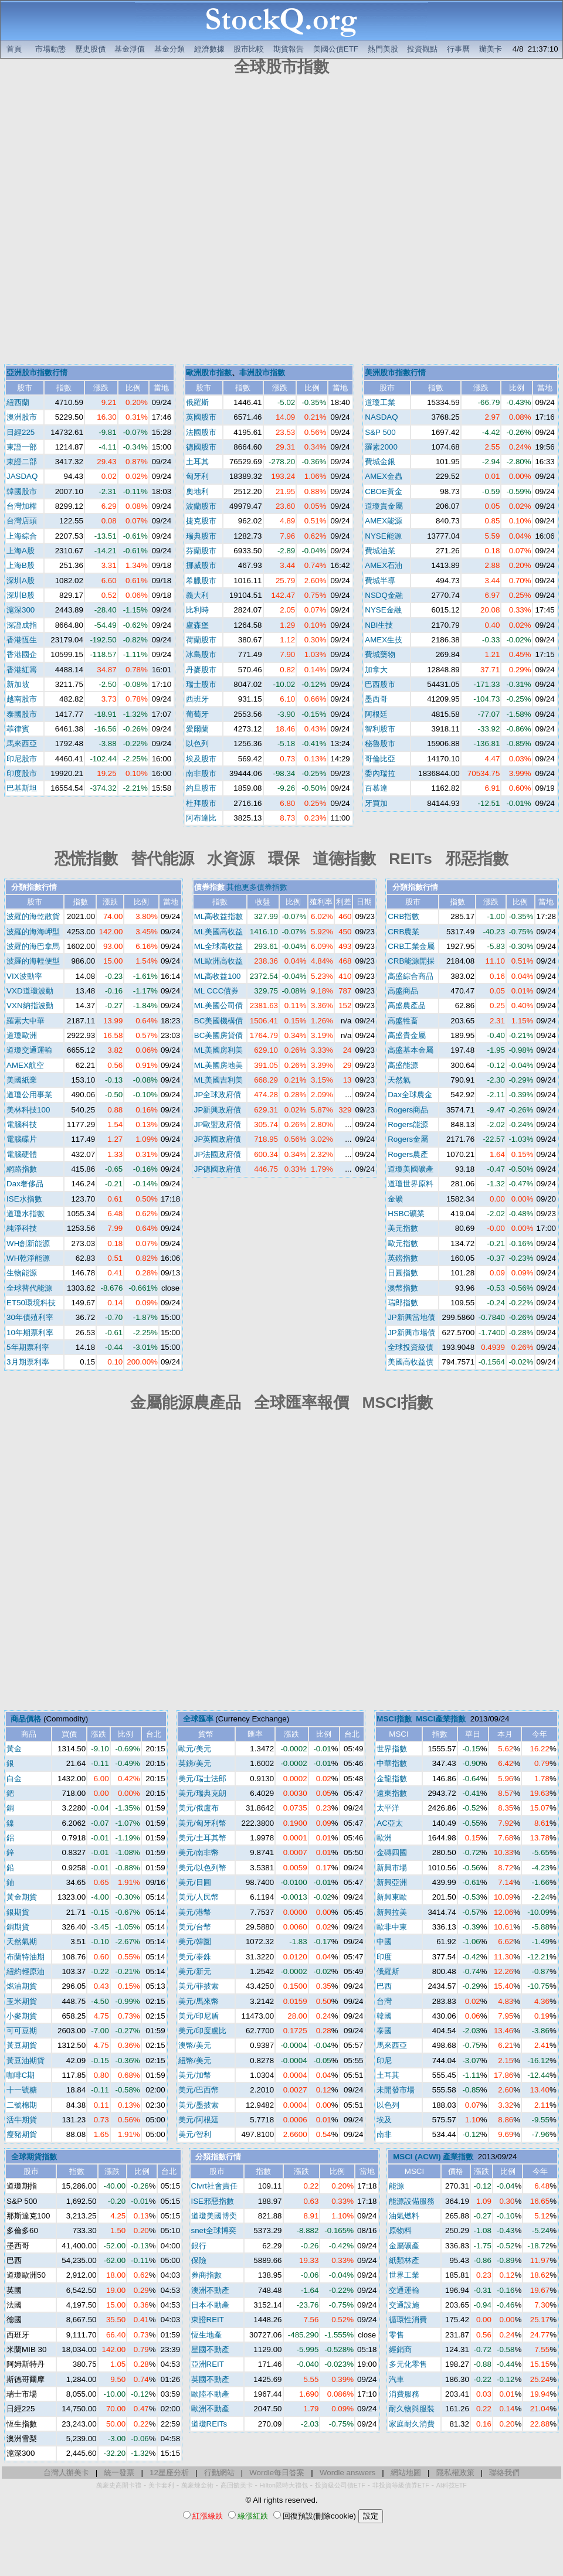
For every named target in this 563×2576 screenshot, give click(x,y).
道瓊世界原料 (410, 1183)
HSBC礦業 (406, 1213)
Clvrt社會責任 (214, 2186)
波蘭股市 (201, 506)
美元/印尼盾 (198, 2016)
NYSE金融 (383, 609)
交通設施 (404, 2305)
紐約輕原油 (25, 1971)
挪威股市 (201, 565)
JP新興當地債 (411, 1317)
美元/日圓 (194, 1882)
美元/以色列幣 (202, 1867)
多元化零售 (408, 2364)
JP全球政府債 (218, 1094)
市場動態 (50, 49)
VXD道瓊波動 (29, 990)
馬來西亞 (21, 743)
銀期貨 (17, 1912)
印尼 (384, 2060)
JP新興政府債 (218, 1109)
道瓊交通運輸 (29, 1050)
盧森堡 (197, 625)
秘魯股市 (380, 743)
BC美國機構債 (218, 1020)
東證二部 (21, 461)
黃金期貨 (21, 1897)
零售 (396, 2334)
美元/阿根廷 (198, 2119)
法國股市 (201, 432)
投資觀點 (422, 49)
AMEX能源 (383, 520)
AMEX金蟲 (383, 476)
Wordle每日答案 (276, 2472)
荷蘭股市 (201, 639)
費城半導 (380, 580)
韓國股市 (21, 491)
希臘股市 (201, 580)
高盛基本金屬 (410, 1050)
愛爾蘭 (197, 728)
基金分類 (169, 49)
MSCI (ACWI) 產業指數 (433, 2156)
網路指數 (21, 1169)
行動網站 (219, 2472)
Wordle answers (347, 2472)
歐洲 (384, 1837)
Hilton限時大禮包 (284, 2485)
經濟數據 (209, 49)
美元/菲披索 (198, 1986)
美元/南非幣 (198, 1852)
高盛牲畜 (403, 1020)
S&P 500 (380, 432)
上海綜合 (21, 536)
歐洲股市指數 (209, 372)
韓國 (384, 2016)
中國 (384, 1941)
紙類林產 (404, 2260)
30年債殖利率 (29, 1317)
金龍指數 (392, 1778)
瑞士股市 (201, 684)
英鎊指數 (403, 1258)
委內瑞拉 (380, 773)
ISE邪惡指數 (212, 2201)
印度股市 (21, 773)
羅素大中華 (25, 1020)
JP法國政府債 (218, 1154)
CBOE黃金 (383, 491)
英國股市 (201, 417)
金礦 (395, 1199)
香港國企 (21, 654)
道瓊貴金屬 (384, 506)
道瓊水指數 (25, 1213)
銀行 (198, 2245)
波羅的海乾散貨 (33, 916)
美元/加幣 (194, 2075)
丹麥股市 (201, 669)
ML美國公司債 (218, 1005)
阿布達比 (201, 818)
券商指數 (206, 2275)
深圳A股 (20, 580)
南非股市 (201, 773)
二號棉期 (21, 2105)
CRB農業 (403, 931)
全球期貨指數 (34, 2156)
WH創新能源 (28, 1243)
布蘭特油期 (25, 1956)
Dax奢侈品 (24, 1183)
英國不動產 (210, 2379)
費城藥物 (380, 654)
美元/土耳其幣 (202, 1837)
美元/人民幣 (198, 1897)
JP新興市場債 (411, 1332)
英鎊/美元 (194, 1763)
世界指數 (392, 1748)
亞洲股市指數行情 (36, 372)
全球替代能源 (29, 1288)
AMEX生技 (383, 639)
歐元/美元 (194, 1748)
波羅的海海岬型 (33, 931)
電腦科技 (21, 1124)
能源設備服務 (412, 2201)
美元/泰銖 (194, 1956)
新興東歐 (392, 1897)
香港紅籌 (21, 669)
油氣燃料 (404, 2215)
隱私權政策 (455, 2472)
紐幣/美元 (194, 2060)
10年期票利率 (29, 1332)
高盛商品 (403, 990)
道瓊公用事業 (29, 1094)
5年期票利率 (27, 1347)
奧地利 (197, 491)
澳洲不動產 (210, 2290)
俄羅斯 (197, 402)
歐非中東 (392, 1926)
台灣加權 (21, 506)
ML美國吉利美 (218, 1080)
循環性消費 (408, 2319)
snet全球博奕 (213, 2230)
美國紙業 (21, 1080)
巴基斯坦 (21, 788)
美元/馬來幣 (198, 2001)
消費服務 (404, 2394)
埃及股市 (201, 758)
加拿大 (376, 669)
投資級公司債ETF (340, 2485)
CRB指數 (403, 916)
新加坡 (17, 684)
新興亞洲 (392, 1882)
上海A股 (20, 550)
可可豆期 (21, 2030)
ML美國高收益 (218, 931)
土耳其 (197, 461)
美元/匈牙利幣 (202, 1823)
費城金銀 (380, 461)
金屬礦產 (404, 2245)
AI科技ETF (451, 2485)
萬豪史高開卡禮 (118, 2485)
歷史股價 (90, 49)
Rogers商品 (408, 1109)
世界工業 (404, 2275)
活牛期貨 (21, 2119)
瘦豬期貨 (21, 2134)
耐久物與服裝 (412, 2408)
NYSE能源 (383, 536)
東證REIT (207, 2319)
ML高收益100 (217, 976)
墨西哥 (376, 699)
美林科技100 (28, 1109)
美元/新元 (194, 1971)
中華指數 (392, 1763)
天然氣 (399, 1080)
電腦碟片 (21, 1139)
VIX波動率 (24, 976)
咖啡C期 (20, 2075)
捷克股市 (201, 520)
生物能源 (21, 1272)
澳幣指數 (403, 1288)
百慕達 (376, 788)
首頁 (14, 49)
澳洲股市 (21, 417)
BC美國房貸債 (218, 1035)
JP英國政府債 (218, 1139)
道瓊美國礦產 (410, 1169)
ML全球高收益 (218, 946)
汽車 (396, 2379)
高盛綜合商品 (410, 976)
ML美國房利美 (218, 1050)
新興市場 (392, 1867)
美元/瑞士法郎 (202, 1778)
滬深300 (20, 609)
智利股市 (380, 728)
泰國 (384, 2030)
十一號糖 (21, 2089)
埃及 (384, 2119)
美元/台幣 (194, 1926)
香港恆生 (21, 639)
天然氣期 (21, 1941)
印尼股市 (21, 758)
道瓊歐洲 (21, 1035)
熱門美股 (383, 49)
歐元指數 (403, 1243)
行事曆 (458, 49)
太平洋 (388, 1807)
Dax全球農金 (410, 1094)
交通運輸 (404, 2290)
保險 (198, 2260)
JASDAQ (22, 476)
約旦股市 (201, 788)
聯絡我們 (504, 2472)
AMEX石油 (383, 565)
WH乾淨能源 (28, 1258)
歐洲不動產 (210, 2408)
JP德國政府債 (218, 1169)
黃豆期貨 (21, 2045)
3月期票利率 (27, 1361)
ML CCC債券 (216, 990)
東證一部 (21, 447)
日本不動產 (210, 2305)
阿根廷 (376, 714)
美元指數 (403, 1228)
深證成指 (21, 625)
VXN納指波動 (29, 1005)
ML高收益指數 (218, 916)
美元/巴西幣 (198, 2089)
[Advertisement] (138, 221)
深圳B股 (20, 595)
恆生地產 (206, 2334)
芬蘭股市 (201, 550)
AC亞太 (390, 1823)
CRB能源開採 (411, 961)
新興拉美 (392, 1912)
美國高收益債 (410, 1361)
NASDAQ (381, 417)
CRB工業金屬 (411, 946)
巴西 (384, 1986)
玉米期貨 (21, 2001)
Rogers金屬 (408, 1139)
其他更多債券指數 (256, 887)
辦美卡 (490, 49)
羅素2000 (381, 447)
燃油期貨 (21, 1986)
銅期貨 (17, 1926)
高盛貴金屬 (407, 1035)
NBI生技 (379, 625)
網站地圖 (406, 2472)
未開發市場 (396, 2089)
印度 (384, 1956)
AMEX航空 (25, 1065)
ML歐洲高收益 (218, 961)
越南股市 (21, 699)
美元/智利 (194, 2134)
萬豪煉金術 (197, 2485)
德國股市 (201, 447)
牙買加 (376, 803)
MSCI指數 (394, 1718)
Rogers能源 (408, 1124)
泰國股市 (21, 714)
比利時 (197, 609)
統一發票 (119, 2472)
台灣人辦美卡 (66, 2472)
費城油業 (380, 550)
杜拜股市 (201, 803)
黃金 (14, 1748)
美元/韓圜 (194, 1941)
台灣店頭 (21, 520)
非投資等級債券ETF (400, 2485)
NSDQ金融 (384, 595)
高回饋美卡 (237, 2485)
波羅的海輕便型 (33, 961)
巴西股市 (380, 684)
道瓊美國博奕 (214, 2215)
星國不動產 (210, 2349)
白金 (14, 1778)
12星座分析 (169, 2472)
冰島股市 (201, 654)
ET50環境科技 (31, 1302)
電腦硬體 (21, 1154)
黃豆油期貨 (25, 2060)
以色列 (197, 743)
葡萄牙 (197, 714)
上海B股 (20, 565)
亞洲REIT (207, 2364)
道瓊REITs (209, 2424)
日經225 (20, 432)
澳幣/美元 (194, 2045)
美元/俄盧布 (198, 1807)
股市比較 (248, 49)
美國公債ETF (335, 49)
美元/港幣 (194, 1912)
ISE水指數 (24, 1199)
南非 (384, 2134)
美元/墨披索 (198, 2105)
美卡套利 (161, 2485)
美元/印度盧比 (202, 2030)
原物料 (400, 2230)
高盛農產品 (407, 1005)
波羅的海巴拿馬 (33, 946)
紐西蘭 (17, 402)
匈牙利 (197, 476)
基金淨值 (129, 49)
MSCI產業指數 (441, 1718)
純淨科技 (21, 1228)
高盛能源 (403, 1065)
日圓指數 (403, 1272)
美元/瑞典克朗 (202, 1793)
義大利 (197, 595)
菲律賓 (17, 728)
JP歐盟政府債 (218, 1124)
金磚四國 (392, 1852)
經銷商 (400, 2349)
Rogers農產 (408, 1154)
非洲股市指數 (262, 372)
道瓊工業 (380, 402)
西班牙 (197, 699)
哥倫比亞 (380, 758)
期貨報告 (288, 49)
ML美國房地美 (218, 1065)
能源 (396, 2186)
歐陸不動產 (210, 2394)
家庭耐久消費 (412, 2424)
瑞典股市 (201, 536)
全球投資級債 (410, 1347)
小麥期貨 (21, 2016)
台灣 (384, 2001)
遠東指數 (392, 1793)
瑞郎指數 (403, 1302)
